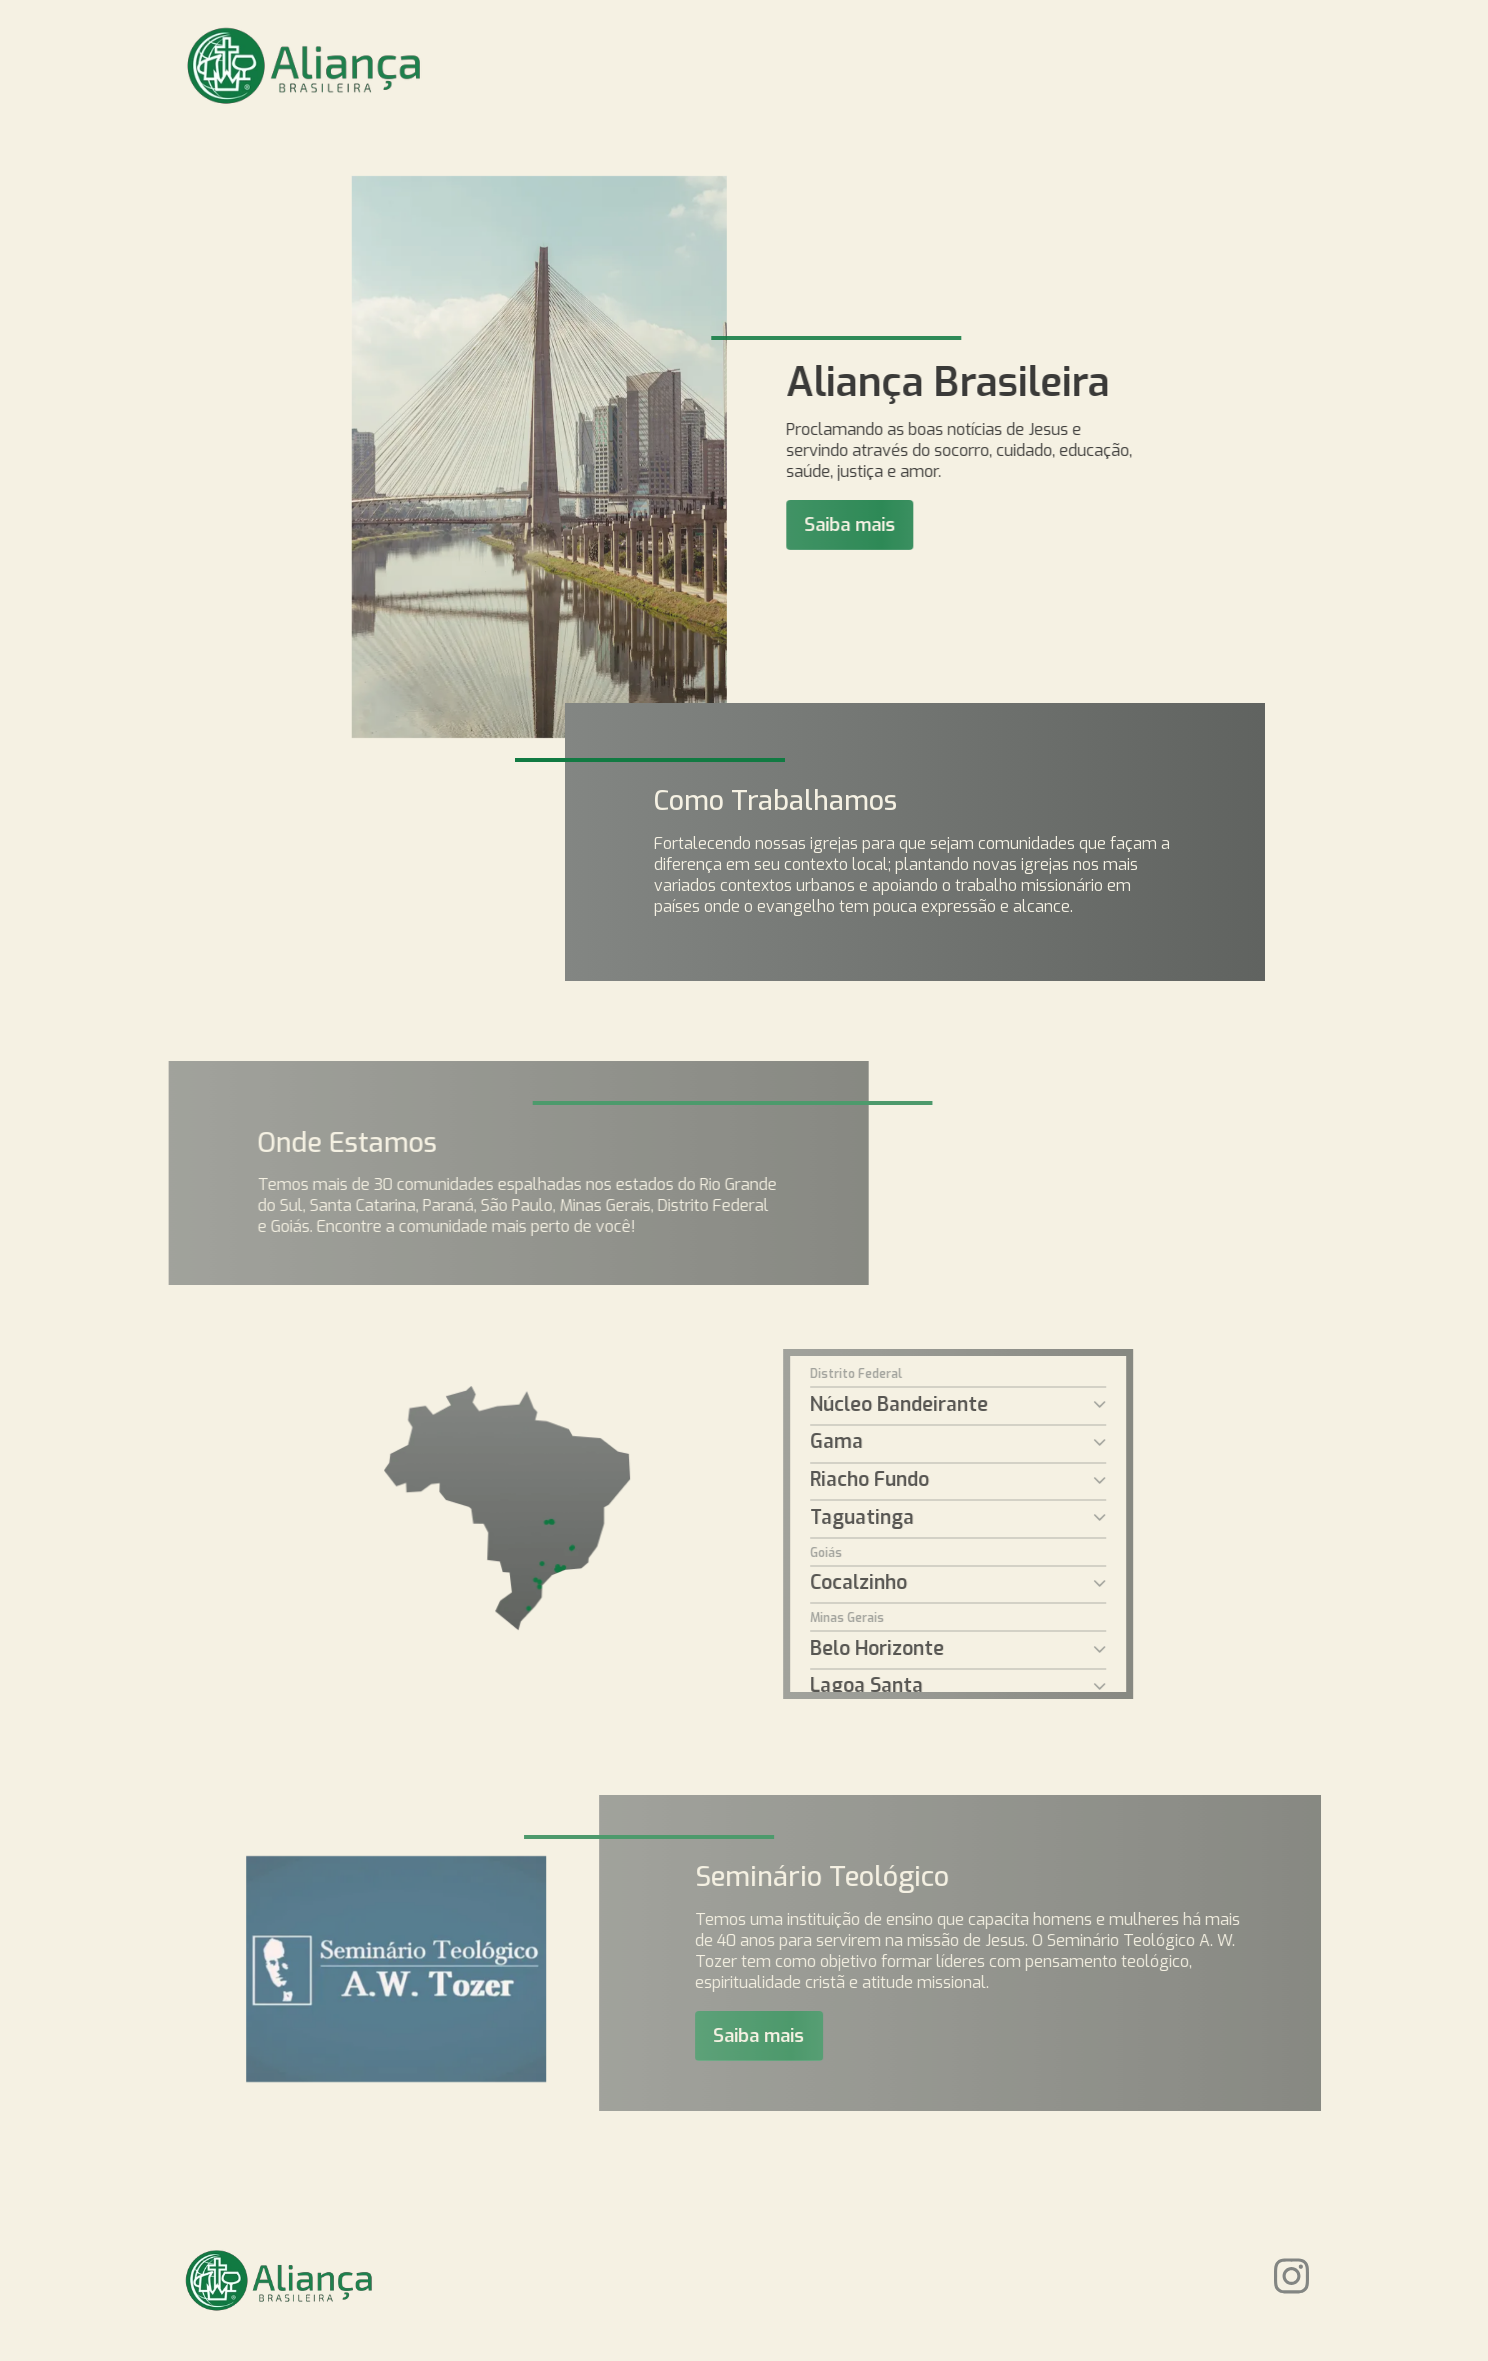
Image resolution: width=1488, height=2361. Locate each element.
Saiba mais (878, 525)
